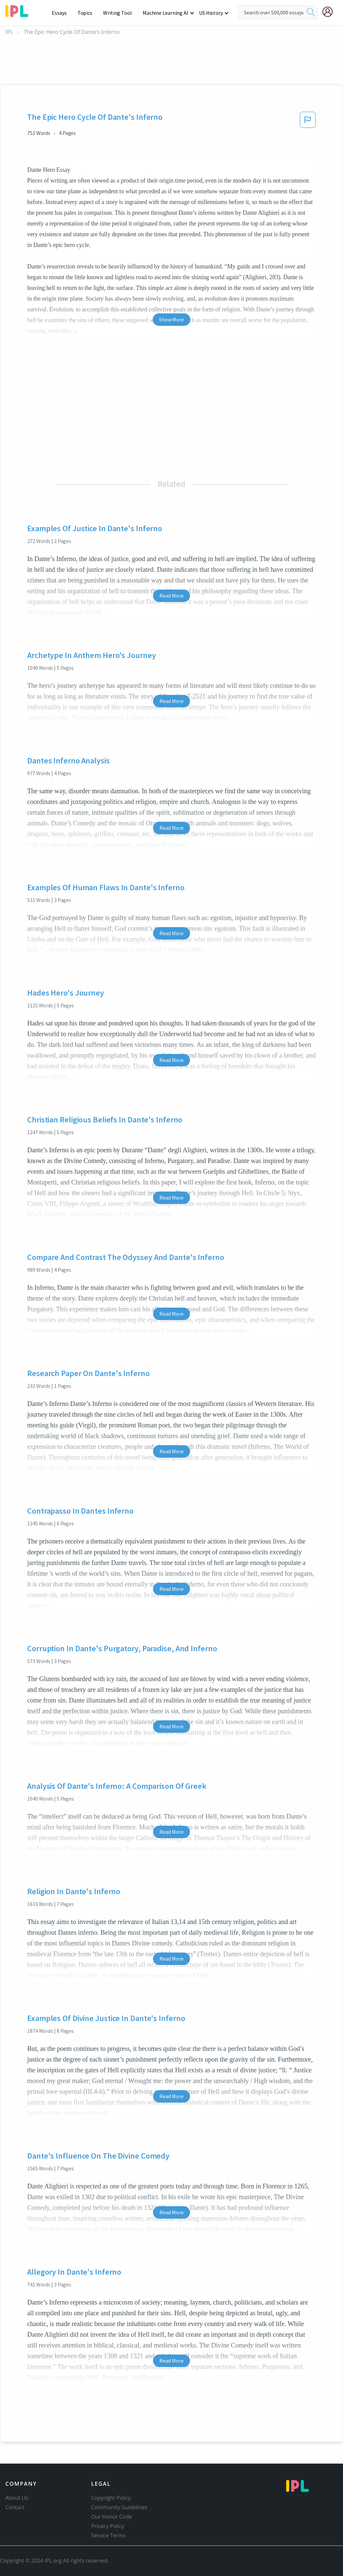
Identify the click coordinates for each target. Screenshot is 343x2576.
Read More (171, 595)
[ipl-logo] (17, 14)
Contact (14, 2507)
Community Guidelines (119, 2507)
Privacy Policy (108, 2526)
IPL (9, 32)
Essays (62, 12)
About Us (16, 2498)
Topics (88, 12)
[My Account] (330, 11)
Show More (171, 319)
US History (211, 12)
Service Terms (108, 2535)
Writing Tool (119, 12)
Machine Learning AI (166, 12)
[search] (310, 12)
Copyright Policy (111, 2498)
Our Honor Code (111, 2516)
